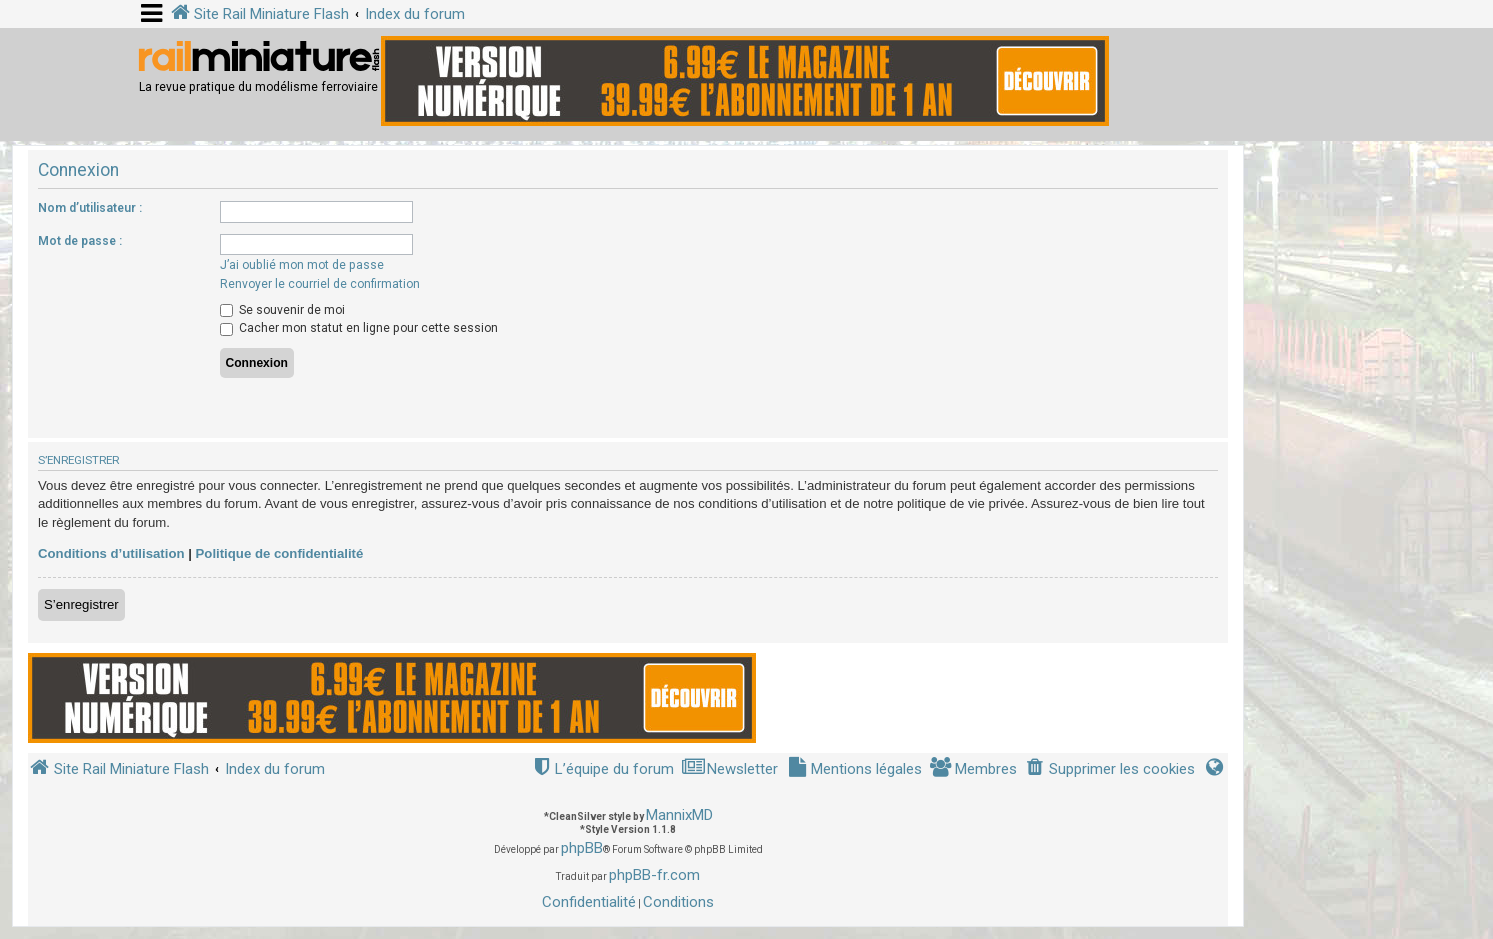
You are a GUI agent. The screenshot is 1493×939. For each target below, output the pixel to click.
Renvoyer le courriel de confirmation (320, 284)
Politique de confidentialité (280, 553)
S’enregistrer (81, 604)
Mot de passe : (80, 241)
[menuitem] (1110, 769)
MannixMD (679, 815)
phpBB (582, 848)
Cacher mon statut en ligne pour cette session (359, 328)
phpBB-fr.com (654, 875)
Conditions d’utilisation (111, 553)
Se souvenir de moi (282, 310)
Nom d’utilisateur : (90, 208)
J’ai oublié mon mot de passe (302, 265)
